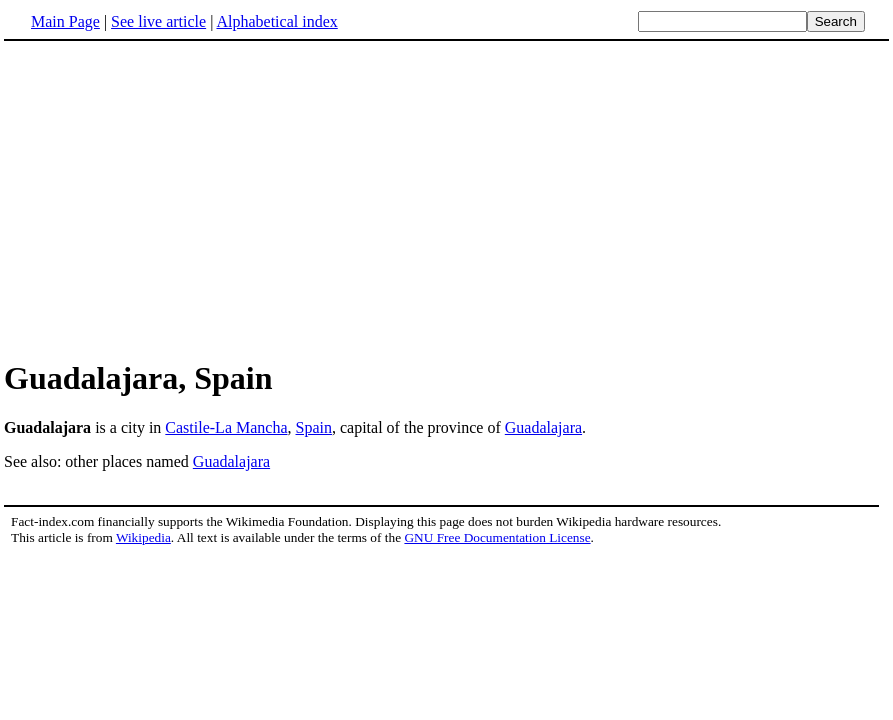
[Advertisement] (172, 199)
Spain (314, 427)
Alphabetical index (276, 21)
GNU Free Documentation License (497, 537)
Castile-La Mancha (226, 427)
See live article (158, 21)
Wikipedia (143, 537)
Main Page (65, 21)
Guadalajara (543, 427)
